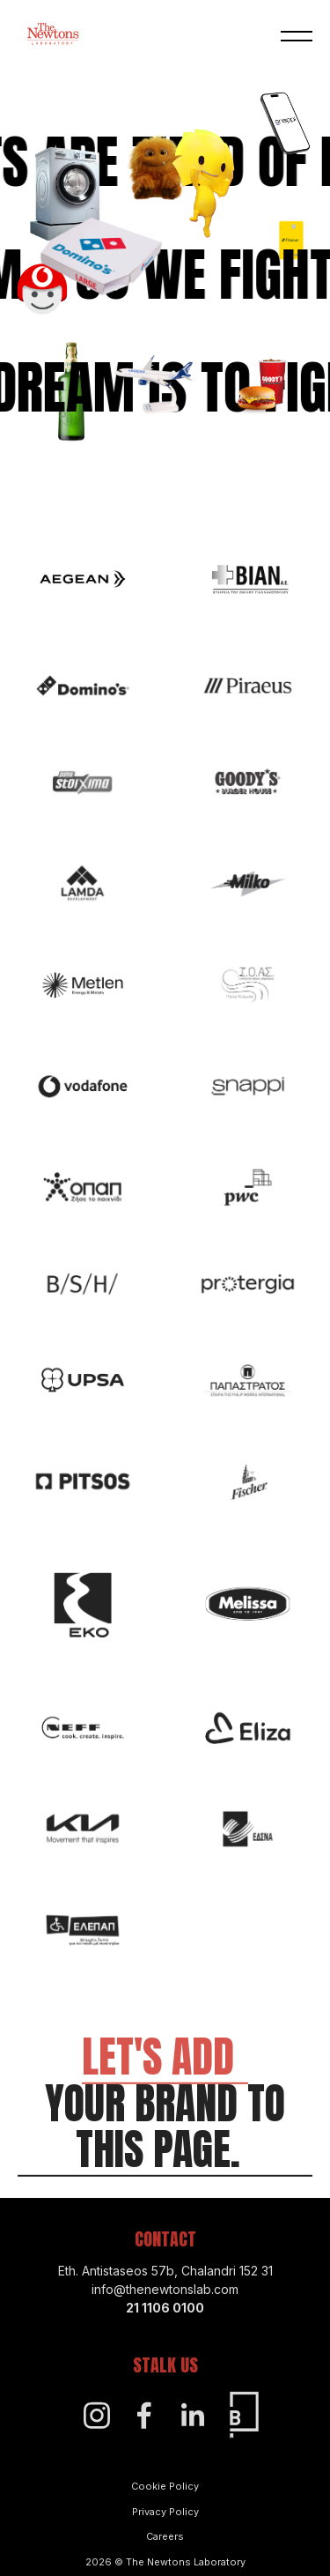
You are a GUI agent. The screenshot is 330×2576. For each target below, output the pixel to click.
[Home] (53, 36)
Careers (165, 2550)
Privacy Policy (165, 2525)
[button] (296, 36)
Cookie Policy (165, 2500)
